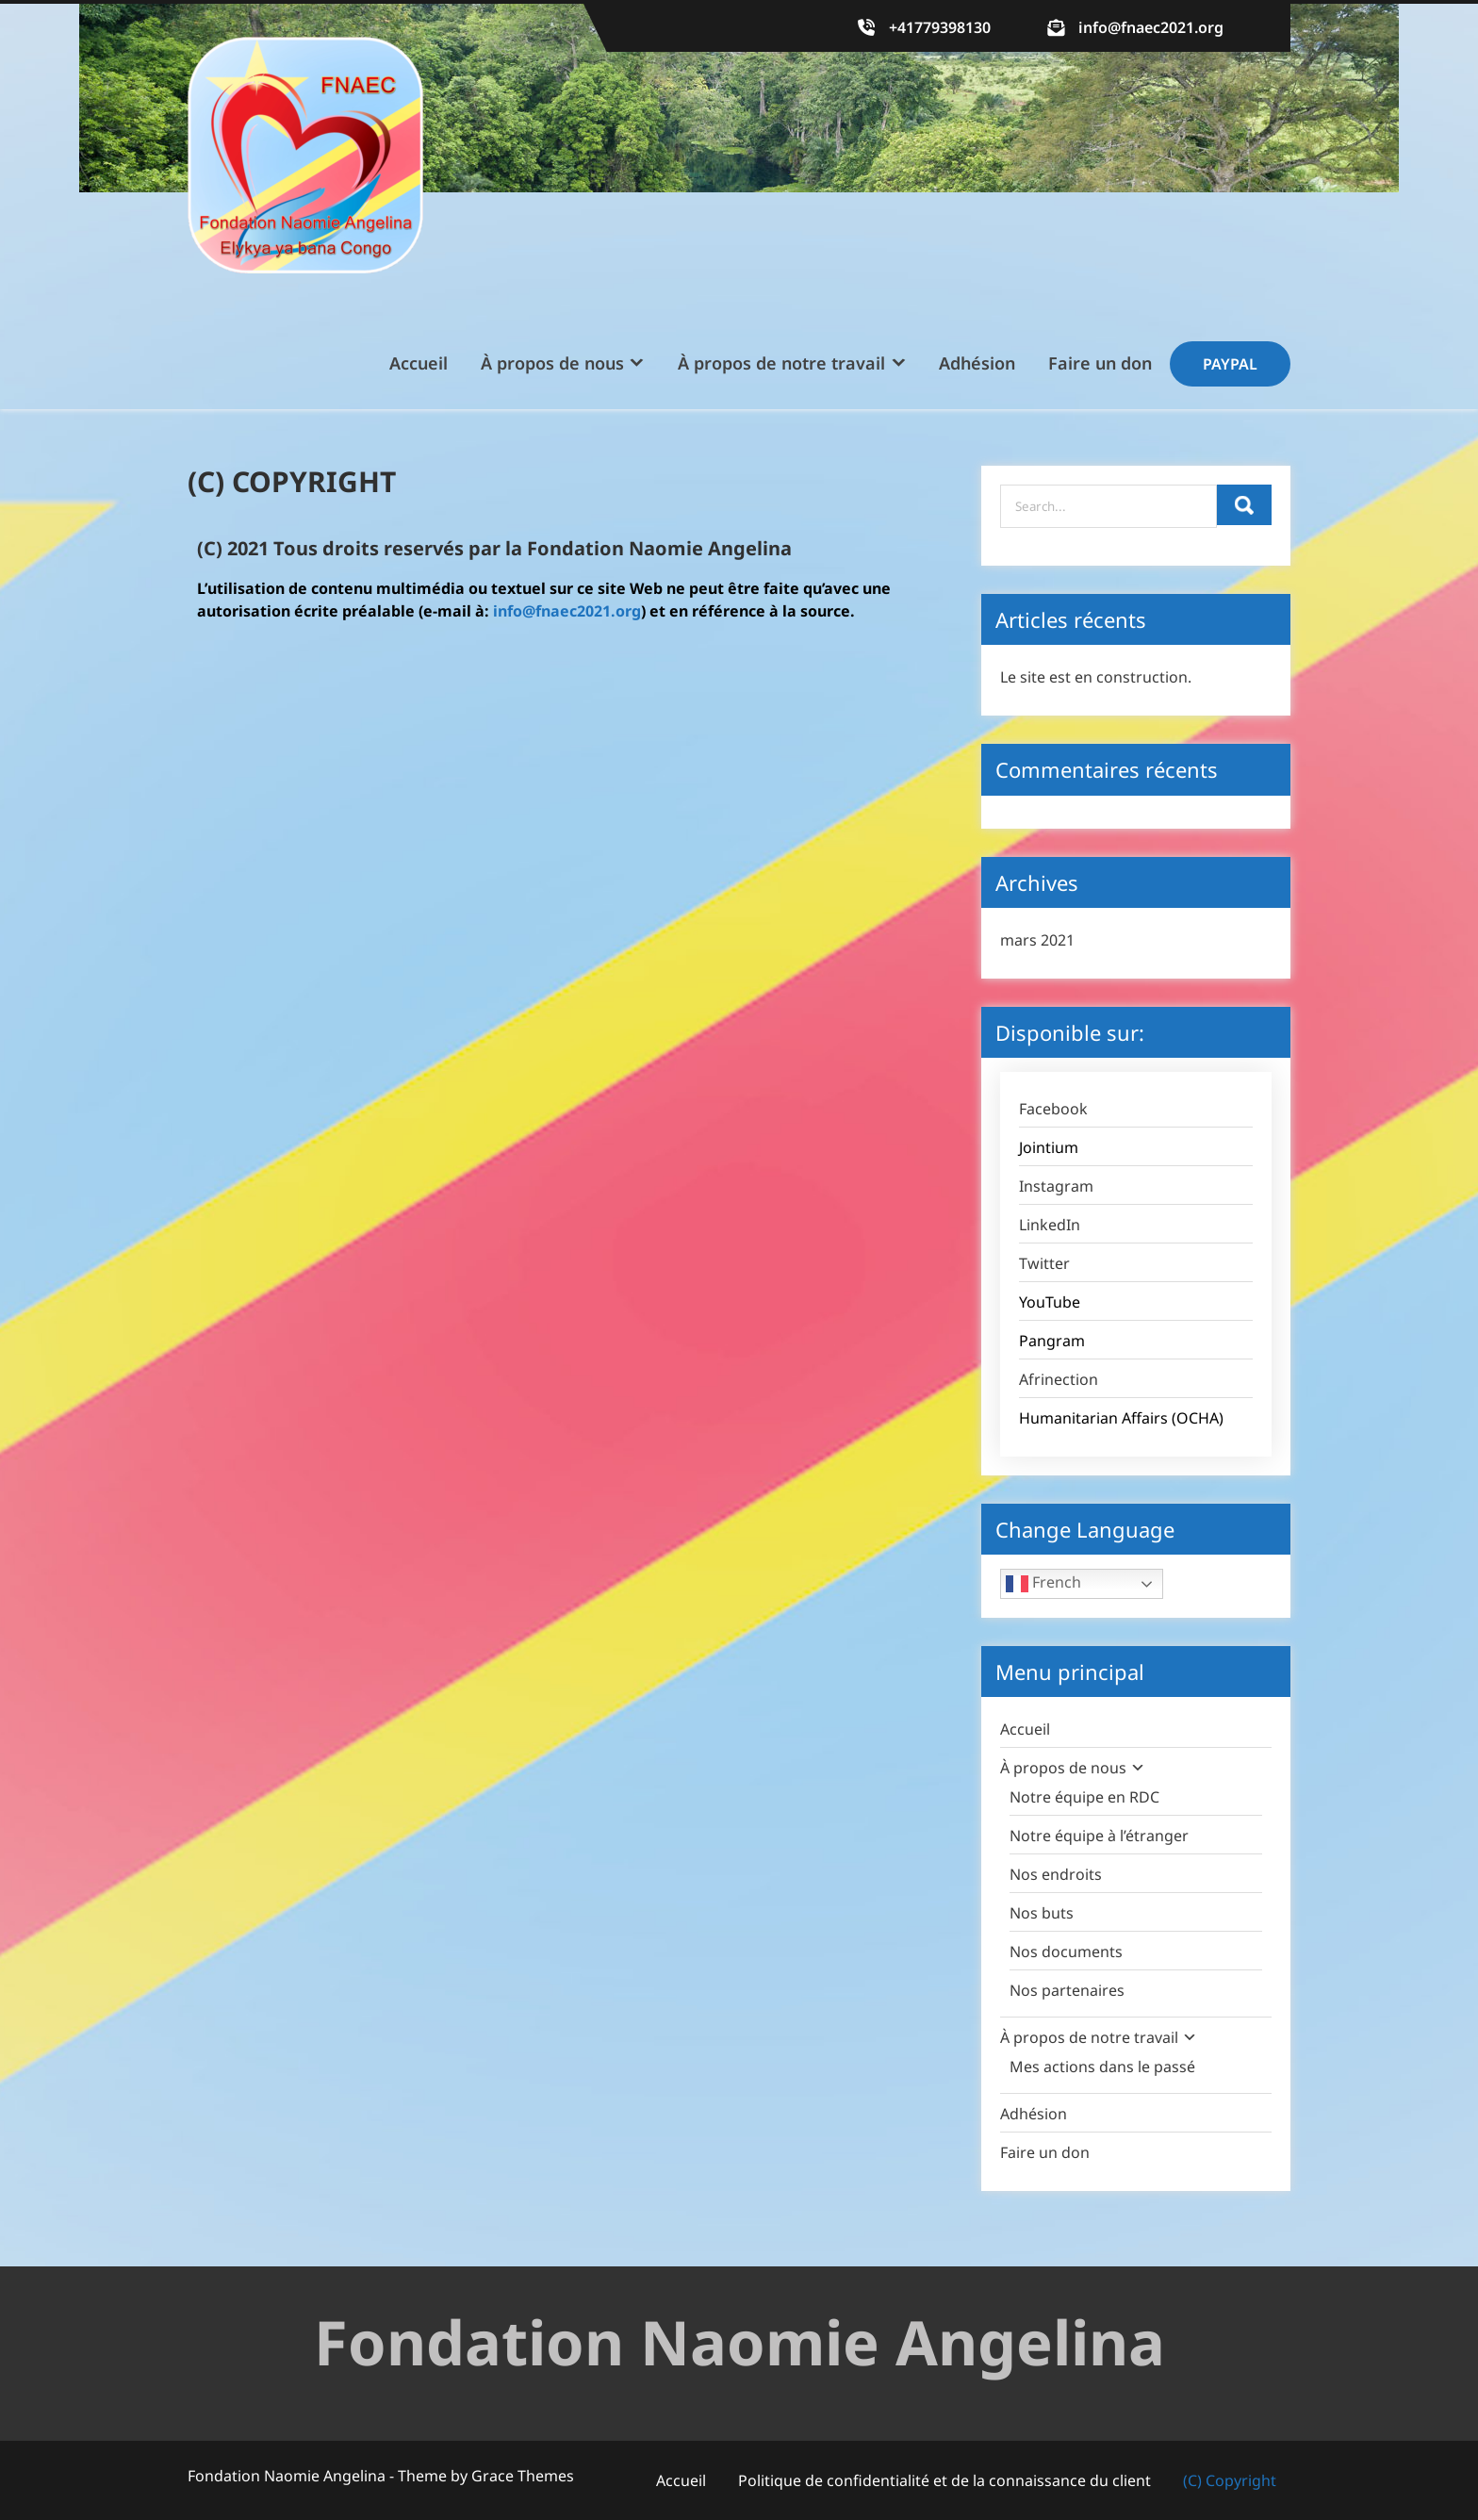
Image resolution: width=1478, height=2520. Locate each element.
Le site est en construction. (1095, 677)
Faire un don (1100, 363)
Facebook (1053, 1108)
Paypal (1230, 364)
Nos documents (1066, 1951)
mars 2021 (1037, 940)
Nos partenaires (1067, 1990)
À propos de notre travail (781, 363)
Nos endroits (1056, 1874)
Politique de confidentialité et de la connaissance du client (944, 2480)
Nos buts (1042, 1912)
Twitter (1044, 1263)
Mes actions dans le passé (1102, 2066)
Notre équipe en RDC (1084, 1797)
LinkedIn (1049, 1224)
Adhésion (977, 363)
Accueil (418, 363)
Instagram (1056, 1186)
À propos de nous (552, 363)
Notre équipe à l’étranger (1099, 1835)
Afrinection (1058, 1379)
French (1043, 1583)
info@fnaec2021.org (1150, 27)
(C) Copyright (1229, 2480)
